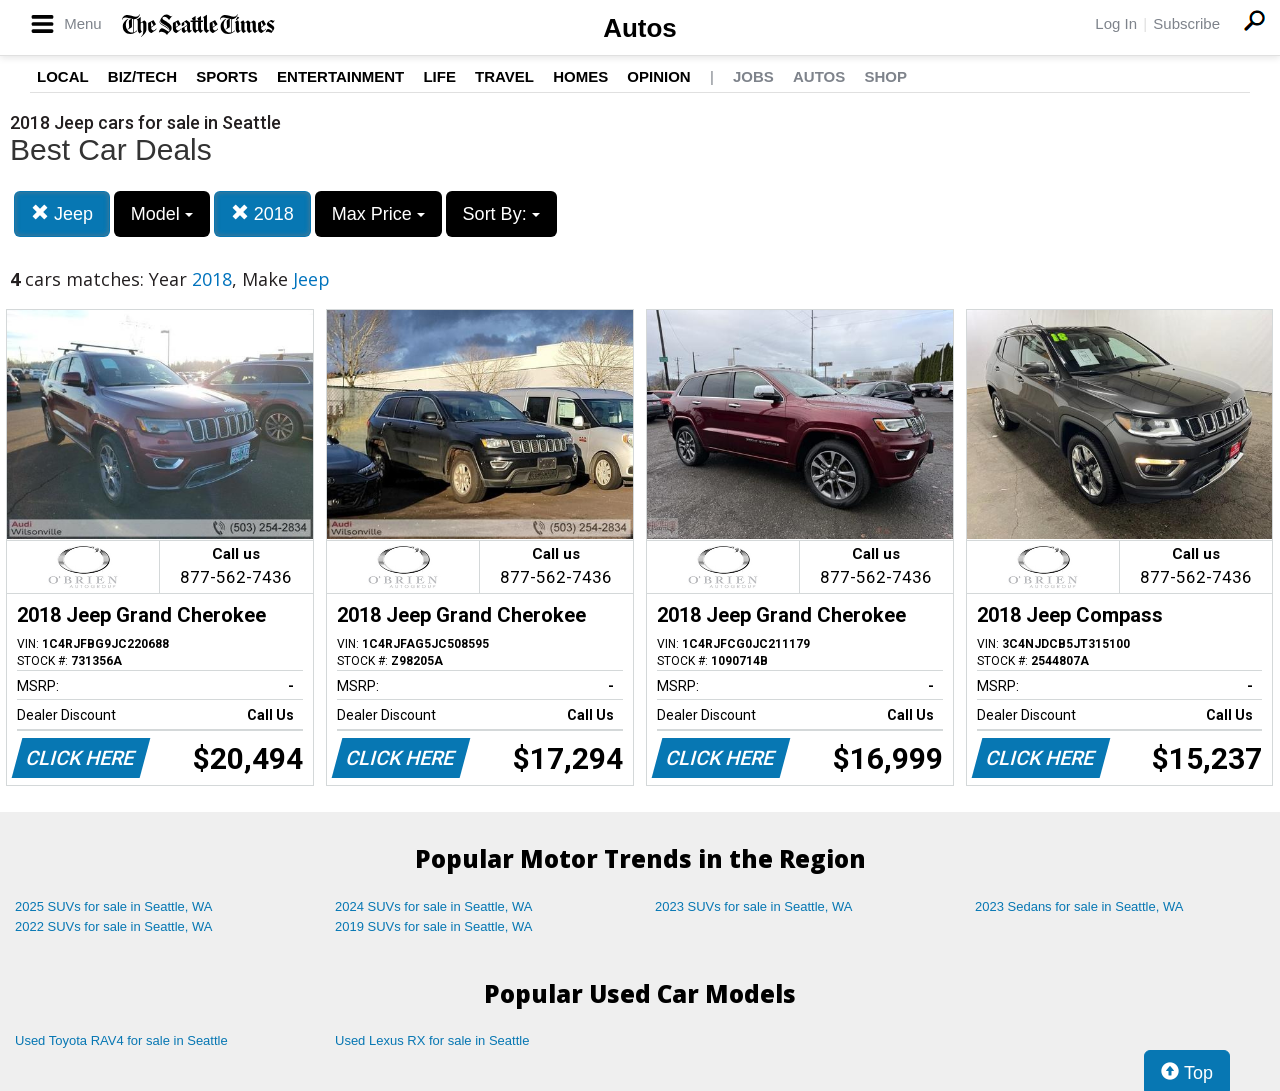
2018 (262, 213)
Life (439, 76)
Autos (640, 28)
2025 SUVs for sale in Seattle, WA (114, 906)
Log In (1116, 23)
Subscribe (1186, 23)
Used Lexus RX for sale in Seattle (432, 1040)
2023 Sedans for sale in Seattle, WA (1079, 906)
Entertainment (340, 76)
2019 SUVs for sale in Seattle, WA (434, 926)
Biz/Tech (142, 76)
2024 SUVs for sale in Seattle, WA (434, 906)
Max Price (378, 214)
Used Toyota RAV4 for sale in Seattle (121, 1040)
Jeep (62, 213)
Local (63, 76)
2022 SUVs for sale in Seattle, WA (114, 926)
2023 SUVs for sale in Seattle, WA (754, 906)
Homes (580, 76)
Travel (504, 76)
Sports (227, 76)
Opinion (658, 76)
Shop (885, 76)
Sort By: (501, 214)
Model (162, 214)
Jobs (753, 76)
